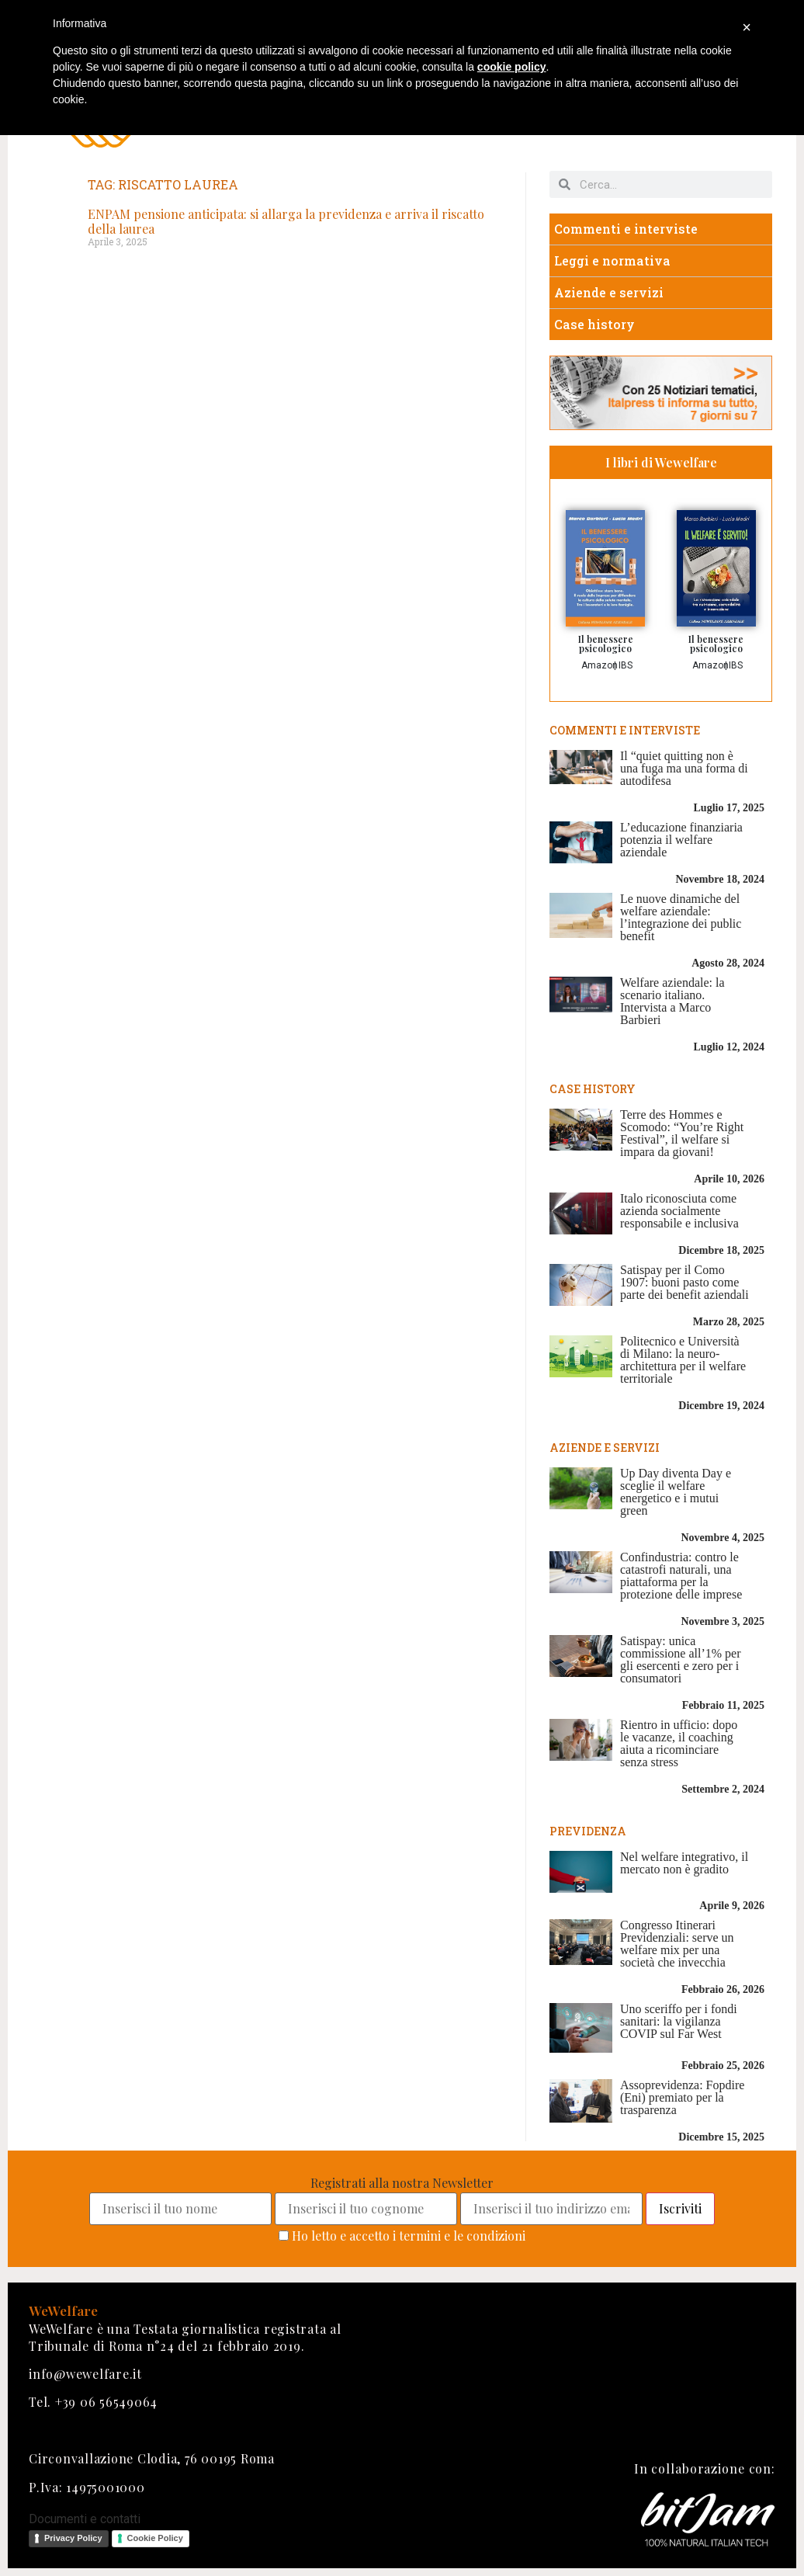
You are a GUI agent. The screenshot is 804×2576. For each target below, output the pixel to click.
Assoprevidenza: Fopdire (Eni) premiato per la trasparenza (682, 2097)
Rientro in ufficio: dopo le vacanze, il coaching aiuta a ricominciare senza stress (678, 1743)
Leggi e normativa (612, 260)
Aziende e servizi (609, 292)
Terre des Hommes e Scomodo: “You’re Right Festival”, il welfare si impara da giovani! (681, 1133)
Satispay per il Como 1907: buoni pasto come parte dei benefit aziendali (684, 1282)
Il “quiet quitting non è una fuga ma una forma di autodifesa (684, 768)
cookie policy (511, 67)
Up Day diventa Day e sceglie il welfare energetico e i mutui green (675, 1492)
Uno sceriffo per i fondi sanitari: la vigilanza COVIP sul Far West (678, 2021)
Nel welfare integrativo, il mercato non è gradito (684, 1863)
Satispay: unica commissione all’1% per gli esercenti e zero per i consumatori (680, 1659)
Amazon (599, 665)
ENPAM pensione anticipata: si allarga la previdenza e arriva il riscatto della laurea (286, 221)
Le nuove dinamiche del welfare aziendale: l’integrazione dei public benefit (680, 917)
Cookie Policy (155, 2538)
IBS (625, 665)
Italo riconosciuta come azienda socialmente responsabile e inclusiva (679, 1211)
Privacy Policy (73, 2538)
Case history (594, 324)
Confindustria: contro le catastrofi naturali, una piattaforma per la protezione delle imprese (681, 1575)
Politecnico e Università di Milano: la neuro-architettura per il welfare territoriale (683, 1360)
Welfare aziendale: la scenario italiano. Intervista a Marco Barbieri (672, 1001)
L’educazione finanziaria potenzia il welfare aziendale (681, 840)
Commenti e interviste (626, 228)
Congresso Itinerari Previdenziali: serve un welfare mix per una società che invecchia (677, 1943)
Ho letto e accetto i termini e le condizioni (408, 2235)
